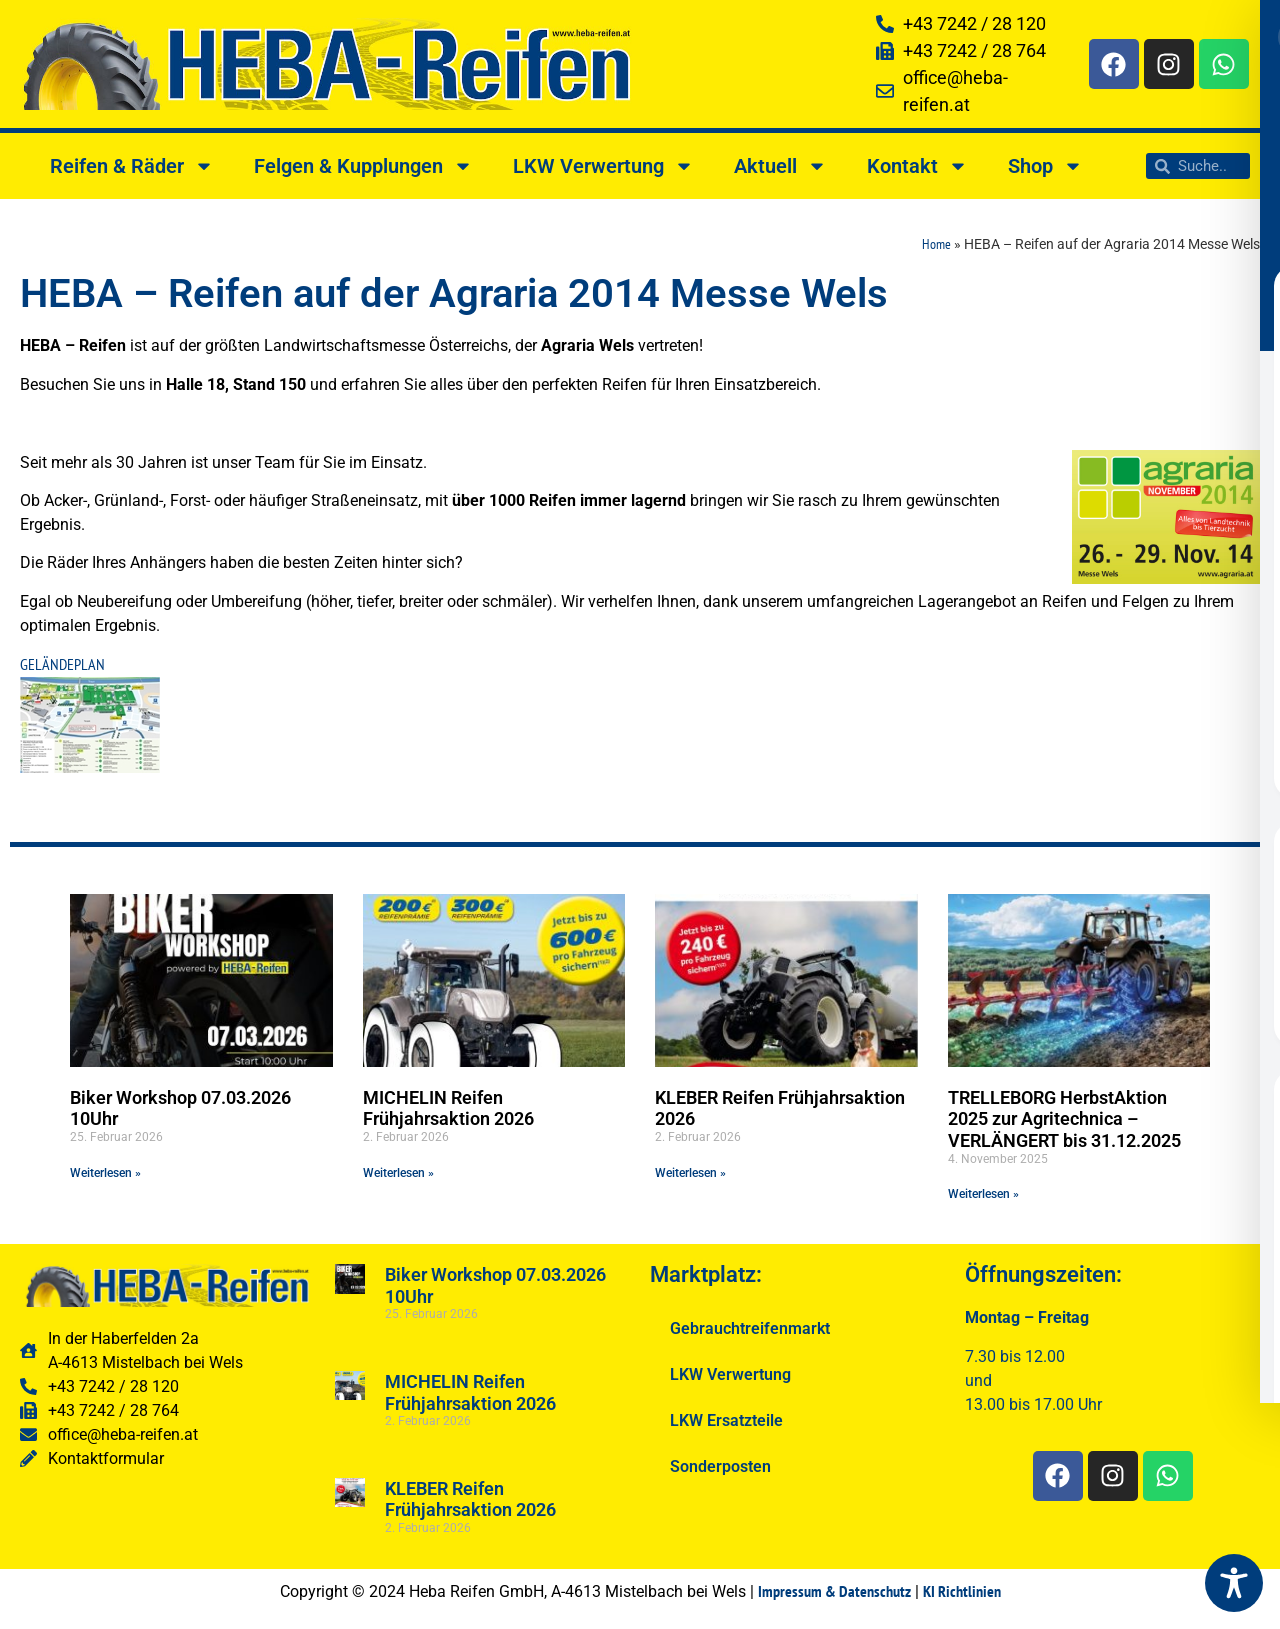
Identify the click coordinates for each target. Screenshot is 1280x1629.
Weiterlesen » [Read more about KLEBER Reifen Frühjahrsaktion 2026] (690, 1173)
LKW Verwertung (603, 166)
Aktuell (780, 166)
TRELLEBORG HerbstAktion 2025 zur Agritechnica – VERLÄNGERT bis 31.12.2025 (1064, 1119)
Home (936, 244)
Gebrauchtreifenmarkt (750, 1328)
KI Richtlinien (962, 1591)
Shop (1045, 166)
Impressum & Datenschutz (834, 1591)
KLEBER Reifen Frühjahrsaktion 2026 (470, 1499)
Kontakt (917, 166)
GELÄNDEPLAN (62, 664)
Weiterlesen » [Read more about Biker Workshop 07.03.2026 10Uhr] (105, 1173)
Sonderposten (720, 1466)
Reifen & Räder (132, 166)
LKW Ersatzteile (726, 1420)
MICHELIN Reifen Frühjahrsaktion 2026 (448, 1108)
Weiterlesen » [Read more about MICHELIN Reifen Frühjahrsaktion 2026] (398, 1173)
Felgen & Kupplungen (363, 166)
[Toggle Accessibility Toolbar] (1234, 1583)
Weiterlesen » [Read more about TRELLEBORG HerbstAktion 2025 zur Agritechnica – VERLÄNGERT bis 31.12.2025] (983, 1194)
